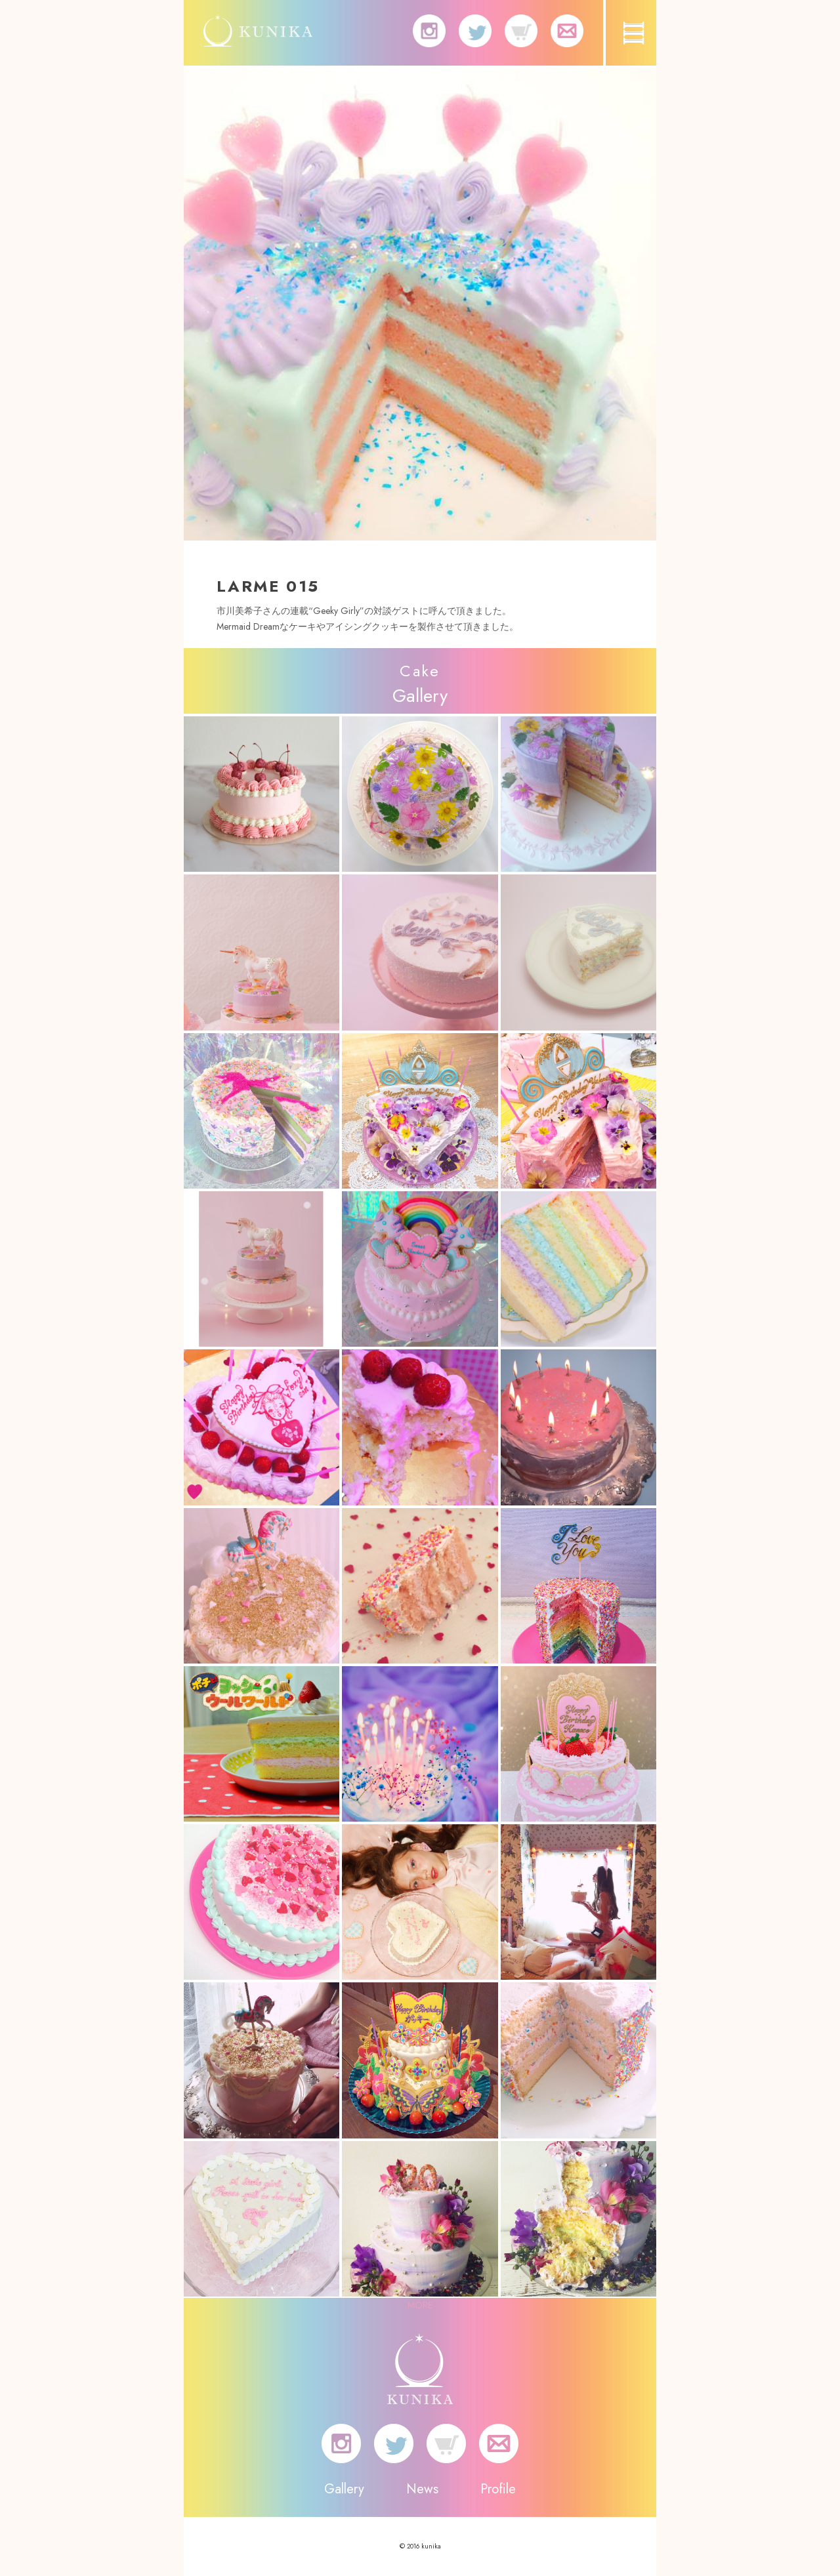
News (422, 2489)
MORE (420, 2305)
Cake (420, 670)
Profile (498, 2489)
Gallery (344, 2489)
